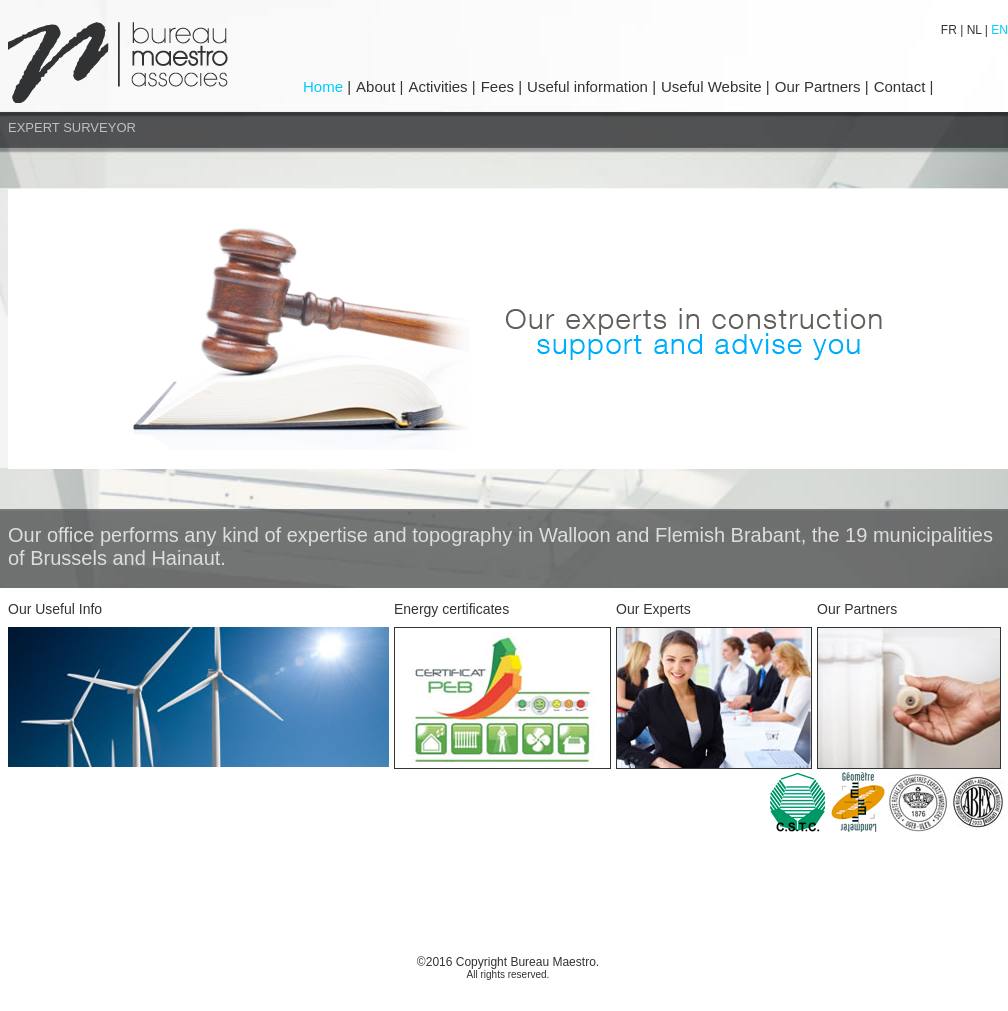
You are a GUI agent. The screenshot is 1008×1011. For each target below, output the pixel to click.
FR (950, 30)
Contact (902, 86)
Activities (437, 86)
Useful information (589, 86)
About (377, 86)
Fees (500, 86)
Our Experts (653, 609)
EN (998, 30)
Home (325, 86)
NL (974, 30)
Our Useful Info (55, 609)
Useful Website (711, 86)
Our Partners (820, 86)
